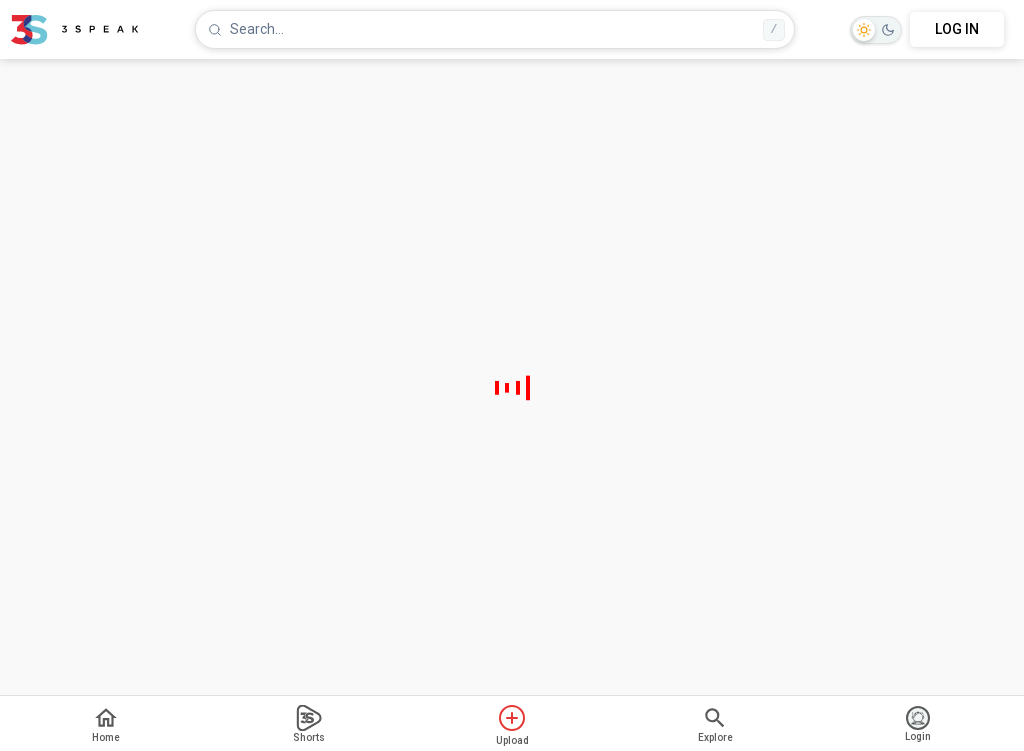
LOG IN (957, 29)
